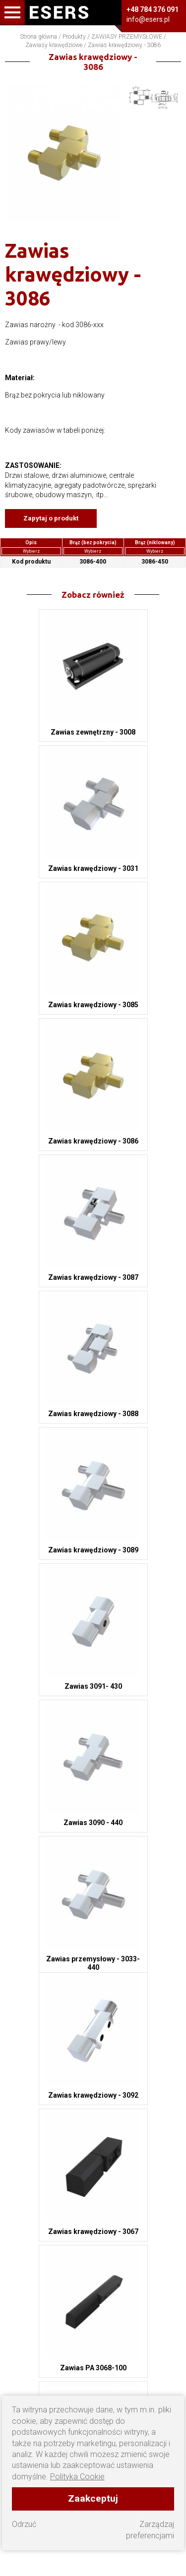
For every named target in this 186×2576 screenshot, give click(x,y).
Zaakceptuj (93, 2498)
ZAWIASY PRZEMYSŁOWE (126, 36)
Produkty (74, 36)
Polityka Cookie (77, 2476)
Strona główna (38, 36)
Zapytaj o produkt (50, 518)
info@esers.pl (148, 19)
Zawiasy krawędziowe (53, 45)
